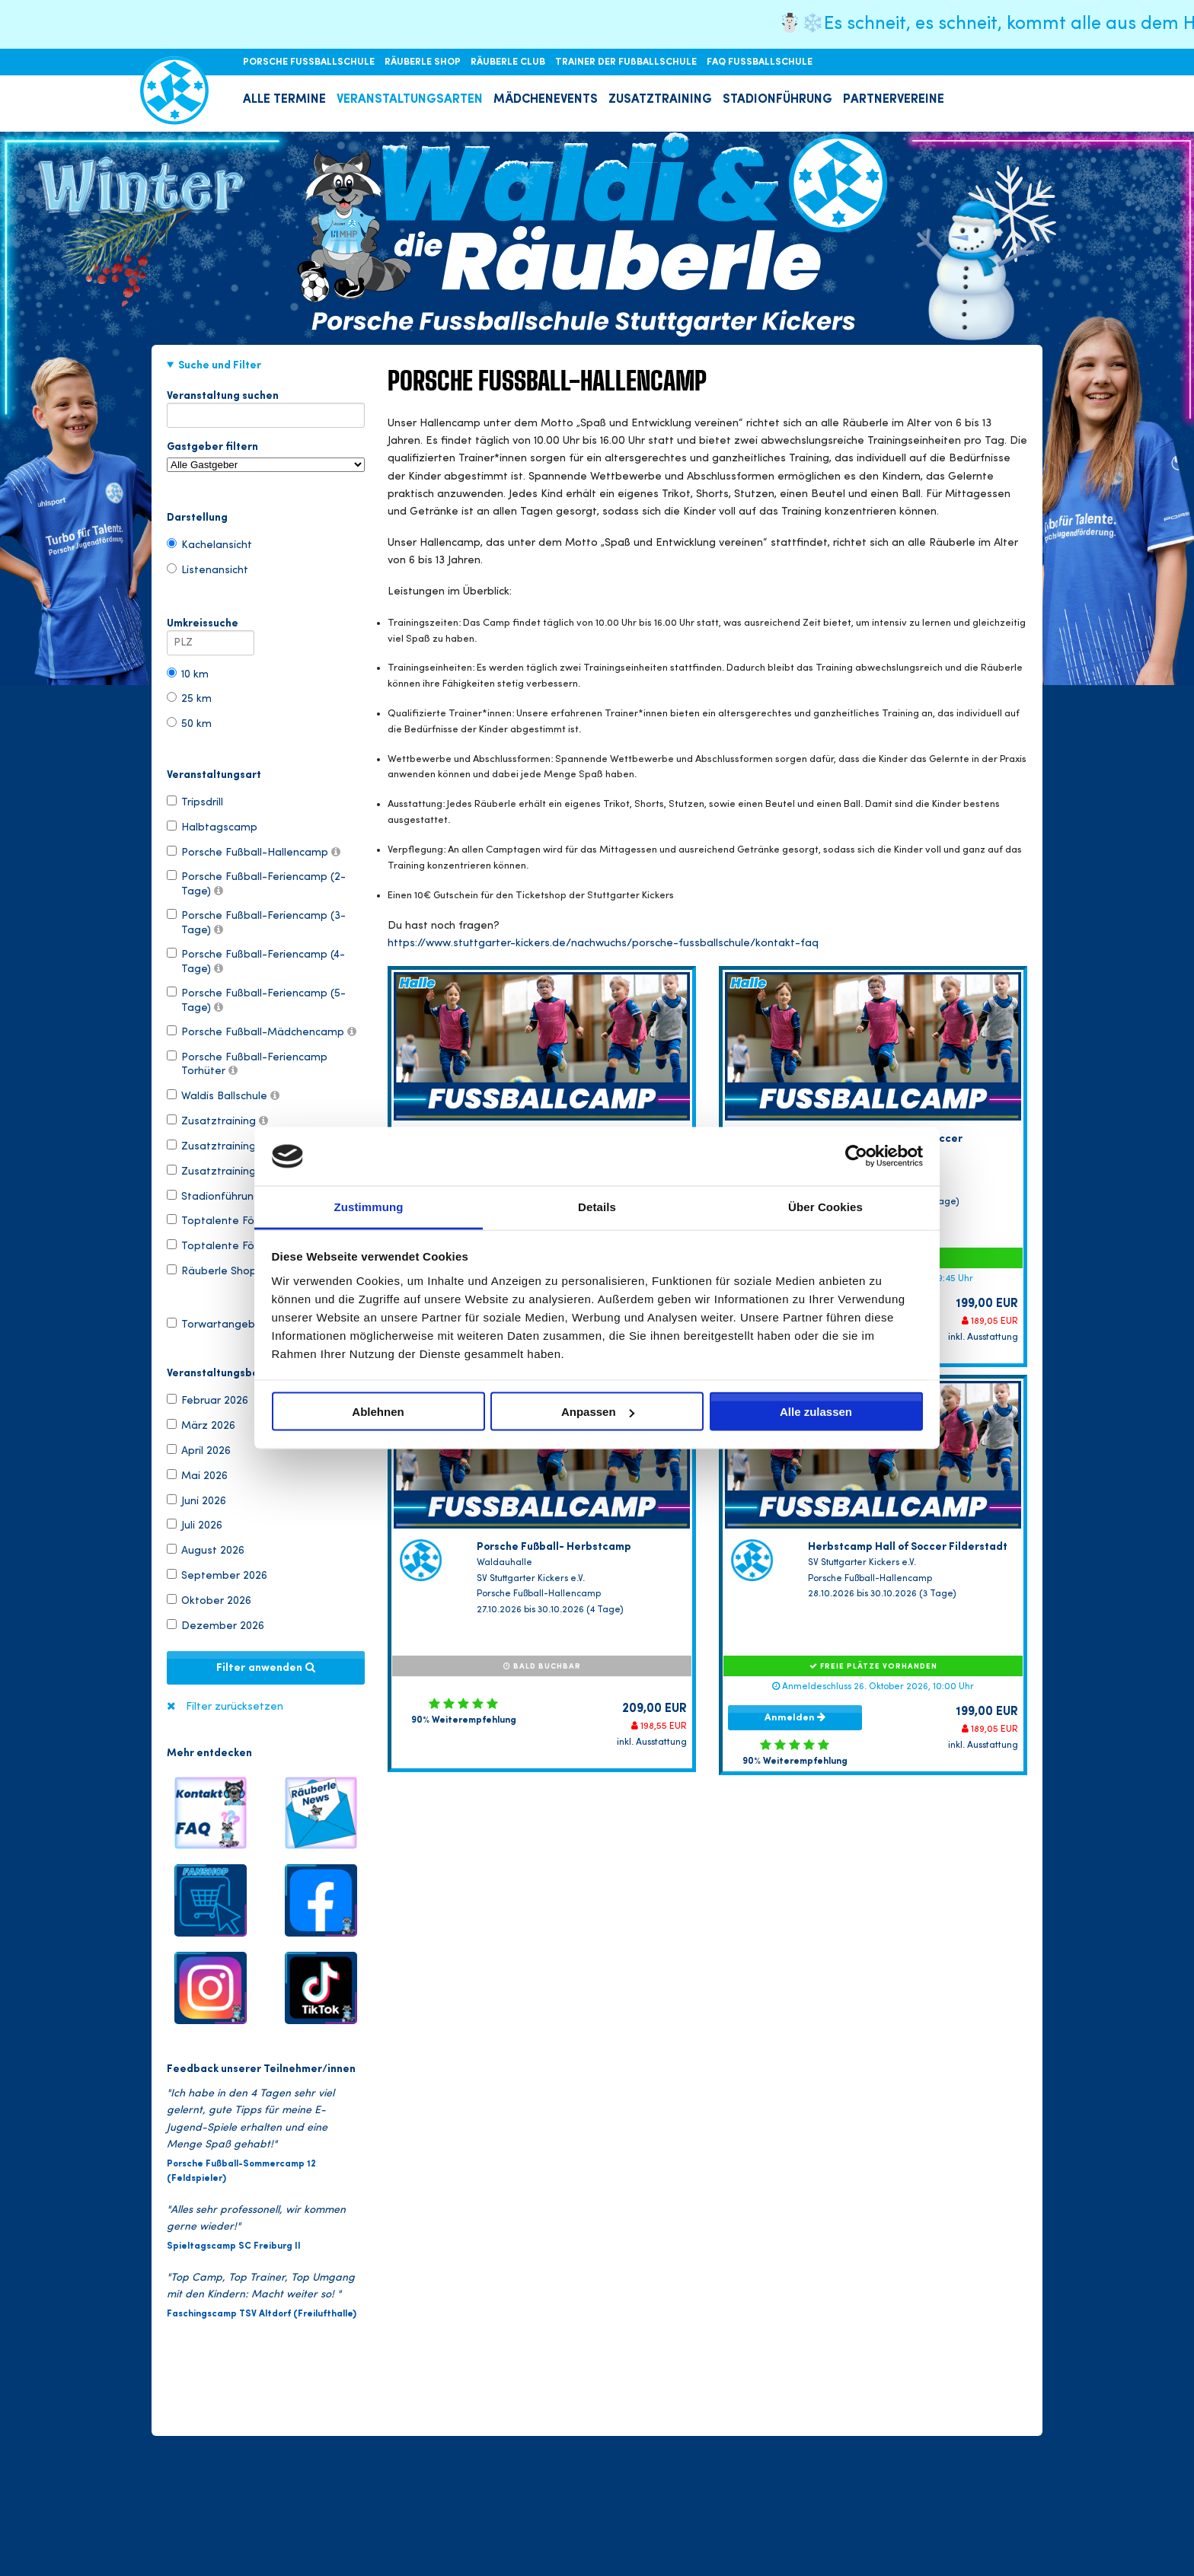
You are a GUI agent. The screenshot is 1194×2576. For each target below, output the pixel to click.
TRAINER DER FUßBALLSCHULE (627, 62)
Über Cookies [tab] (825, 1206)
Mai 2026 (197, 1475)
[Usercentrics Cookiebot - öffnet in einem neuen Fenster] (856, 1156)
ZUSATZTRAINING (660, 100)
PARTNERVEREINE (893, 100)
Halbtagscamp (212, 827)
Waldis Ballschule (223, 1095)
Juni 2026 (196, 1500)
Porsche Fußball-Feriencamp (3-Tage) (256, 922)
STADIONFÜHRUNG (777, 100)
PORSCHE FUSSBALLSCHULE (310, 62)
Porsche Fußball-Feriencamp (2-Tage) (256, 883)
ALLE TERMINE (284, 100)
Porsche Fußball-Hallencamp (253, 852)
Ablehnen (378, 1411)
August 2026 (205, 1550)
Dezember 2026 (215, 1625)
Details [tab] (597, 1206)
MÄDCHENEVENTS (545, 100)
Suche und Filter (219, 365)
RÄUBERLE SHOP (424, 62)
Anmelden (795, 1717)
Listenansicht (207, 569)
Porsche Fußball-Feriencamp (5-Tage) (256, 999)
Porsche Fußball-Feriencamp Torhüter (247, 1063)
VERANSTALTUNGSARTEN (410, 100)
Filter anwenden (265, 1668)
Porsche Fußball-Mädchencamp (261, 1031)
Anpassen (597, 1411)
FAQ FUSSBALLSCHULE (759, 62)
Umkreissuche (210, 626)
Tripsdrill (195, 801)
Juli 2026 (194, 1525)
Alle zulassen (816, 1411)
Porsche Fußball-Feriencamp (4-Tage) (256, 961)
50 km (189, 723)
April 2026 (199, 1450)
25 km (189, 698)
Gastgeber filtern (266, 457)
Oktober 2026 (209, 1600)
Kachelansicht (209, 544)
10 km (188, 674)
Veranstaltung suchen (266, 399)
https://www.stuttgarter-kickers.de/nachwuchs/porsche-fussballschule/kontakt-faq (603, 943)
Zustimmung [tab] (369, 1206)
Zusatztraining (217, 1120)
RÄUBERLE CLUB (509, 62)
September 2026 (217, 1575)
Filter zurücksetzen (234, 1707)
